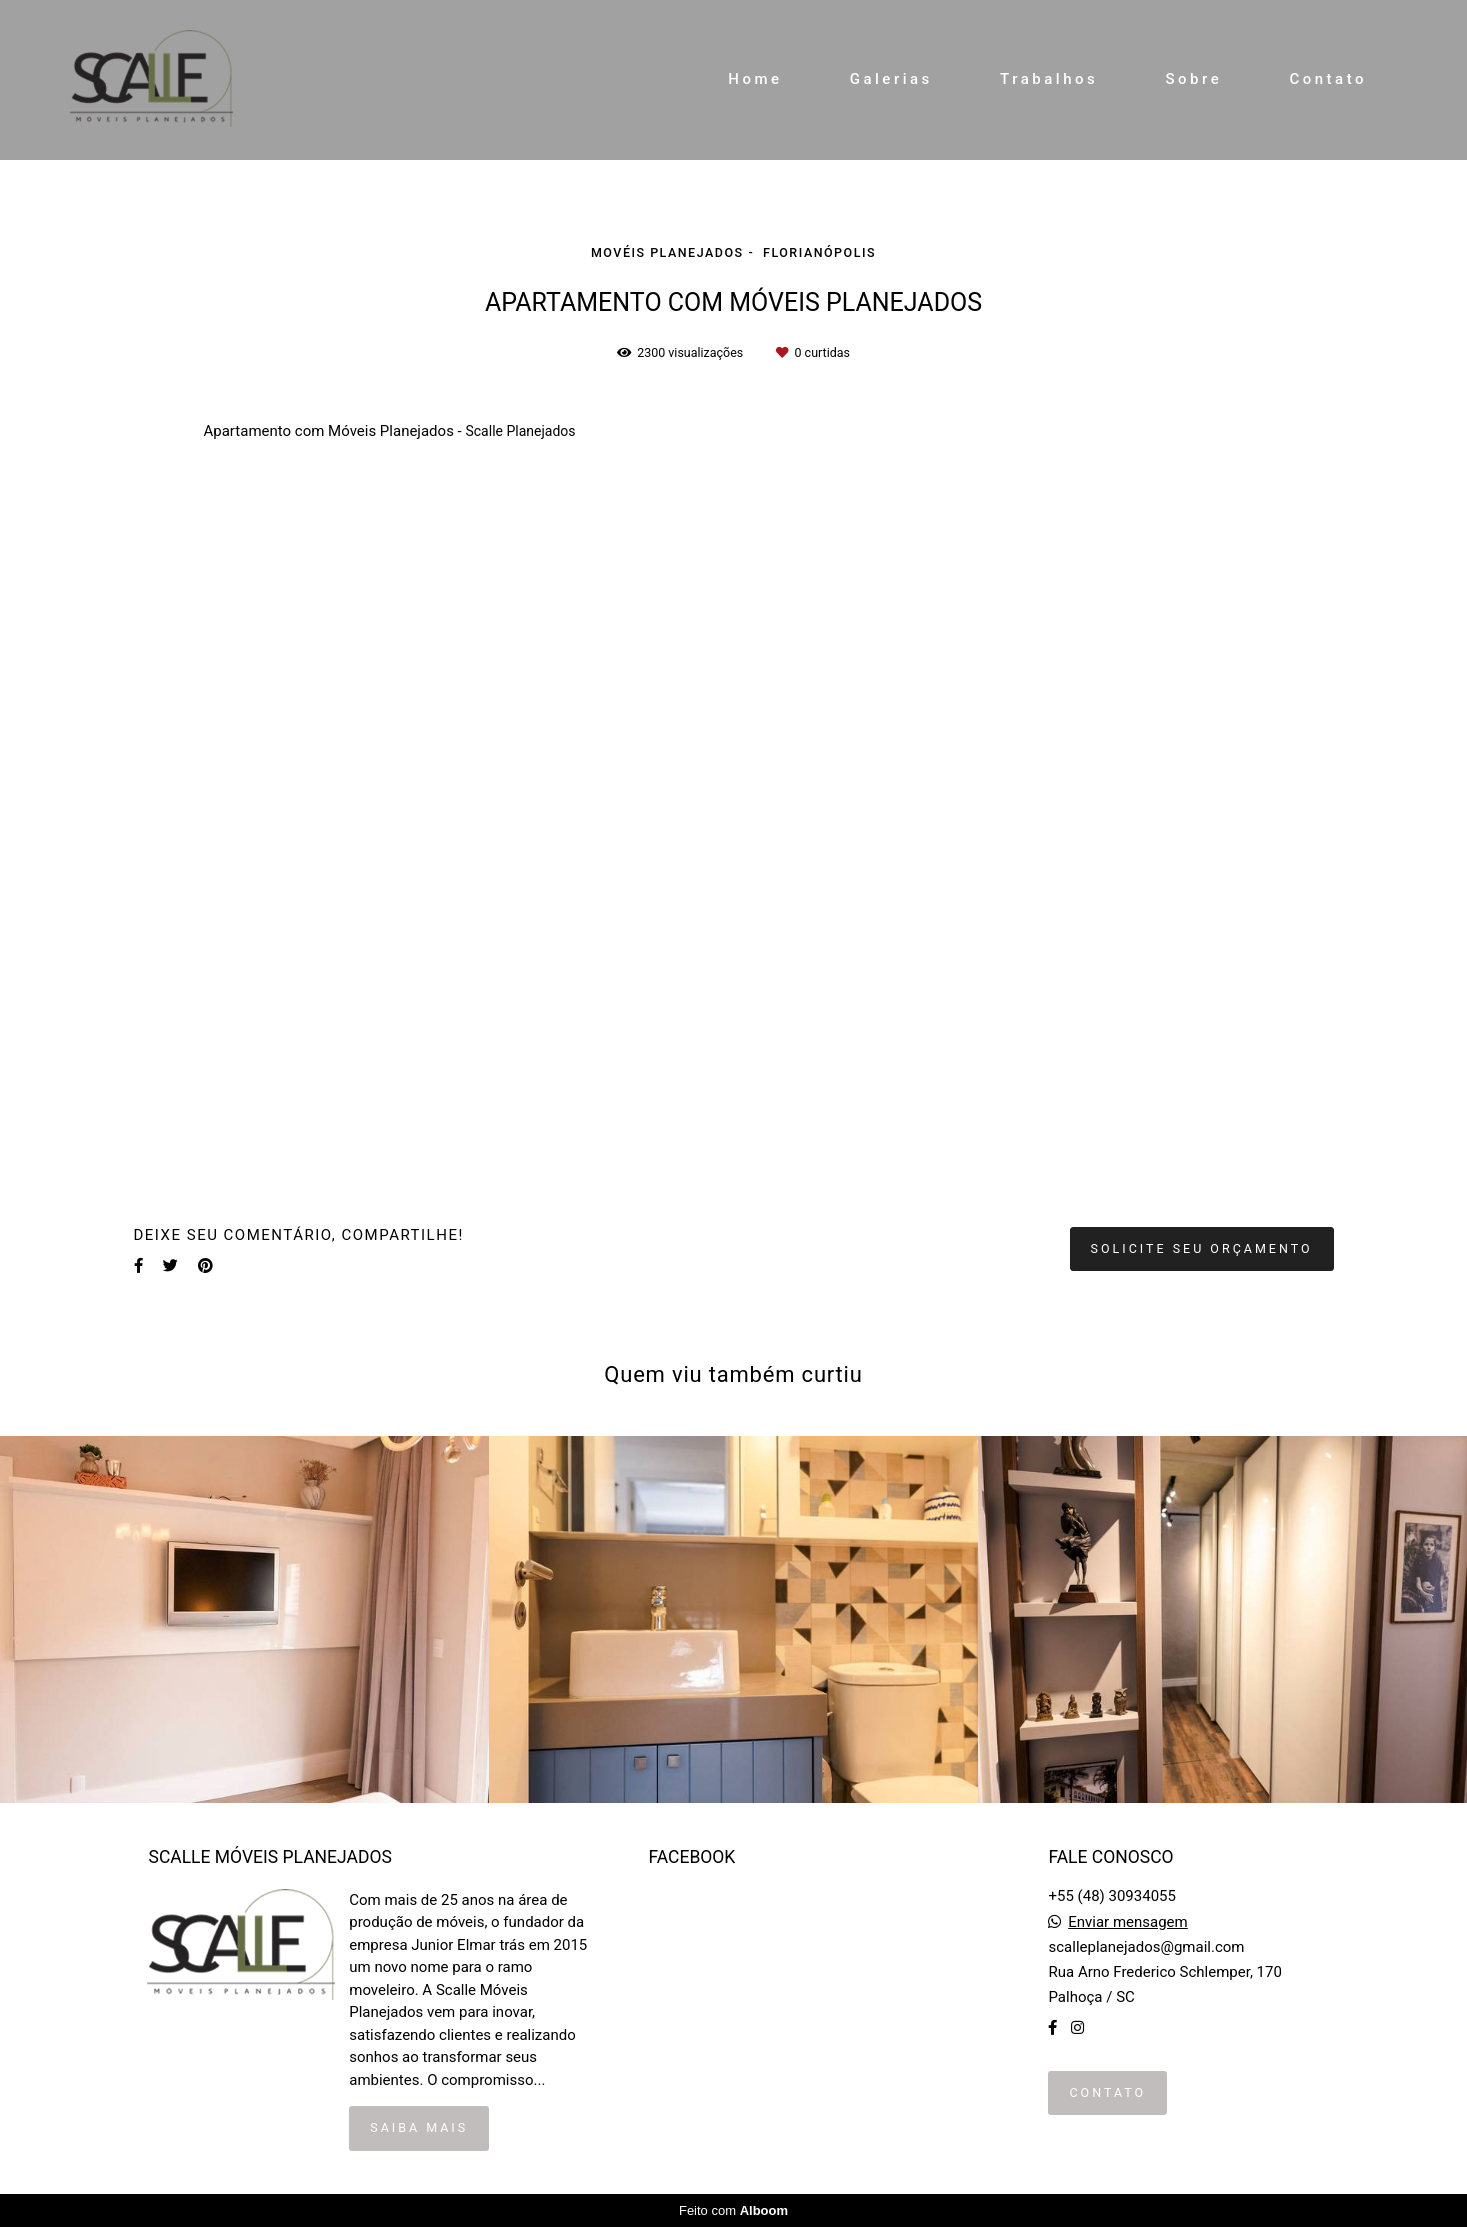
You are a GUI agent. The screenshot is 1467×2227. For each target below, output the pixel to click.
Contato (1328, 79)
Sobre (1193, 79)
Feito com (733, 2210)
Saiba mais (419, 2127)
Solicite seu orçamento (1202, 1248)
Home (755, 79)
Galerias (891, 79)
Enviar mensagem (1128, 1922)
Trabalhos (1049, 79)
